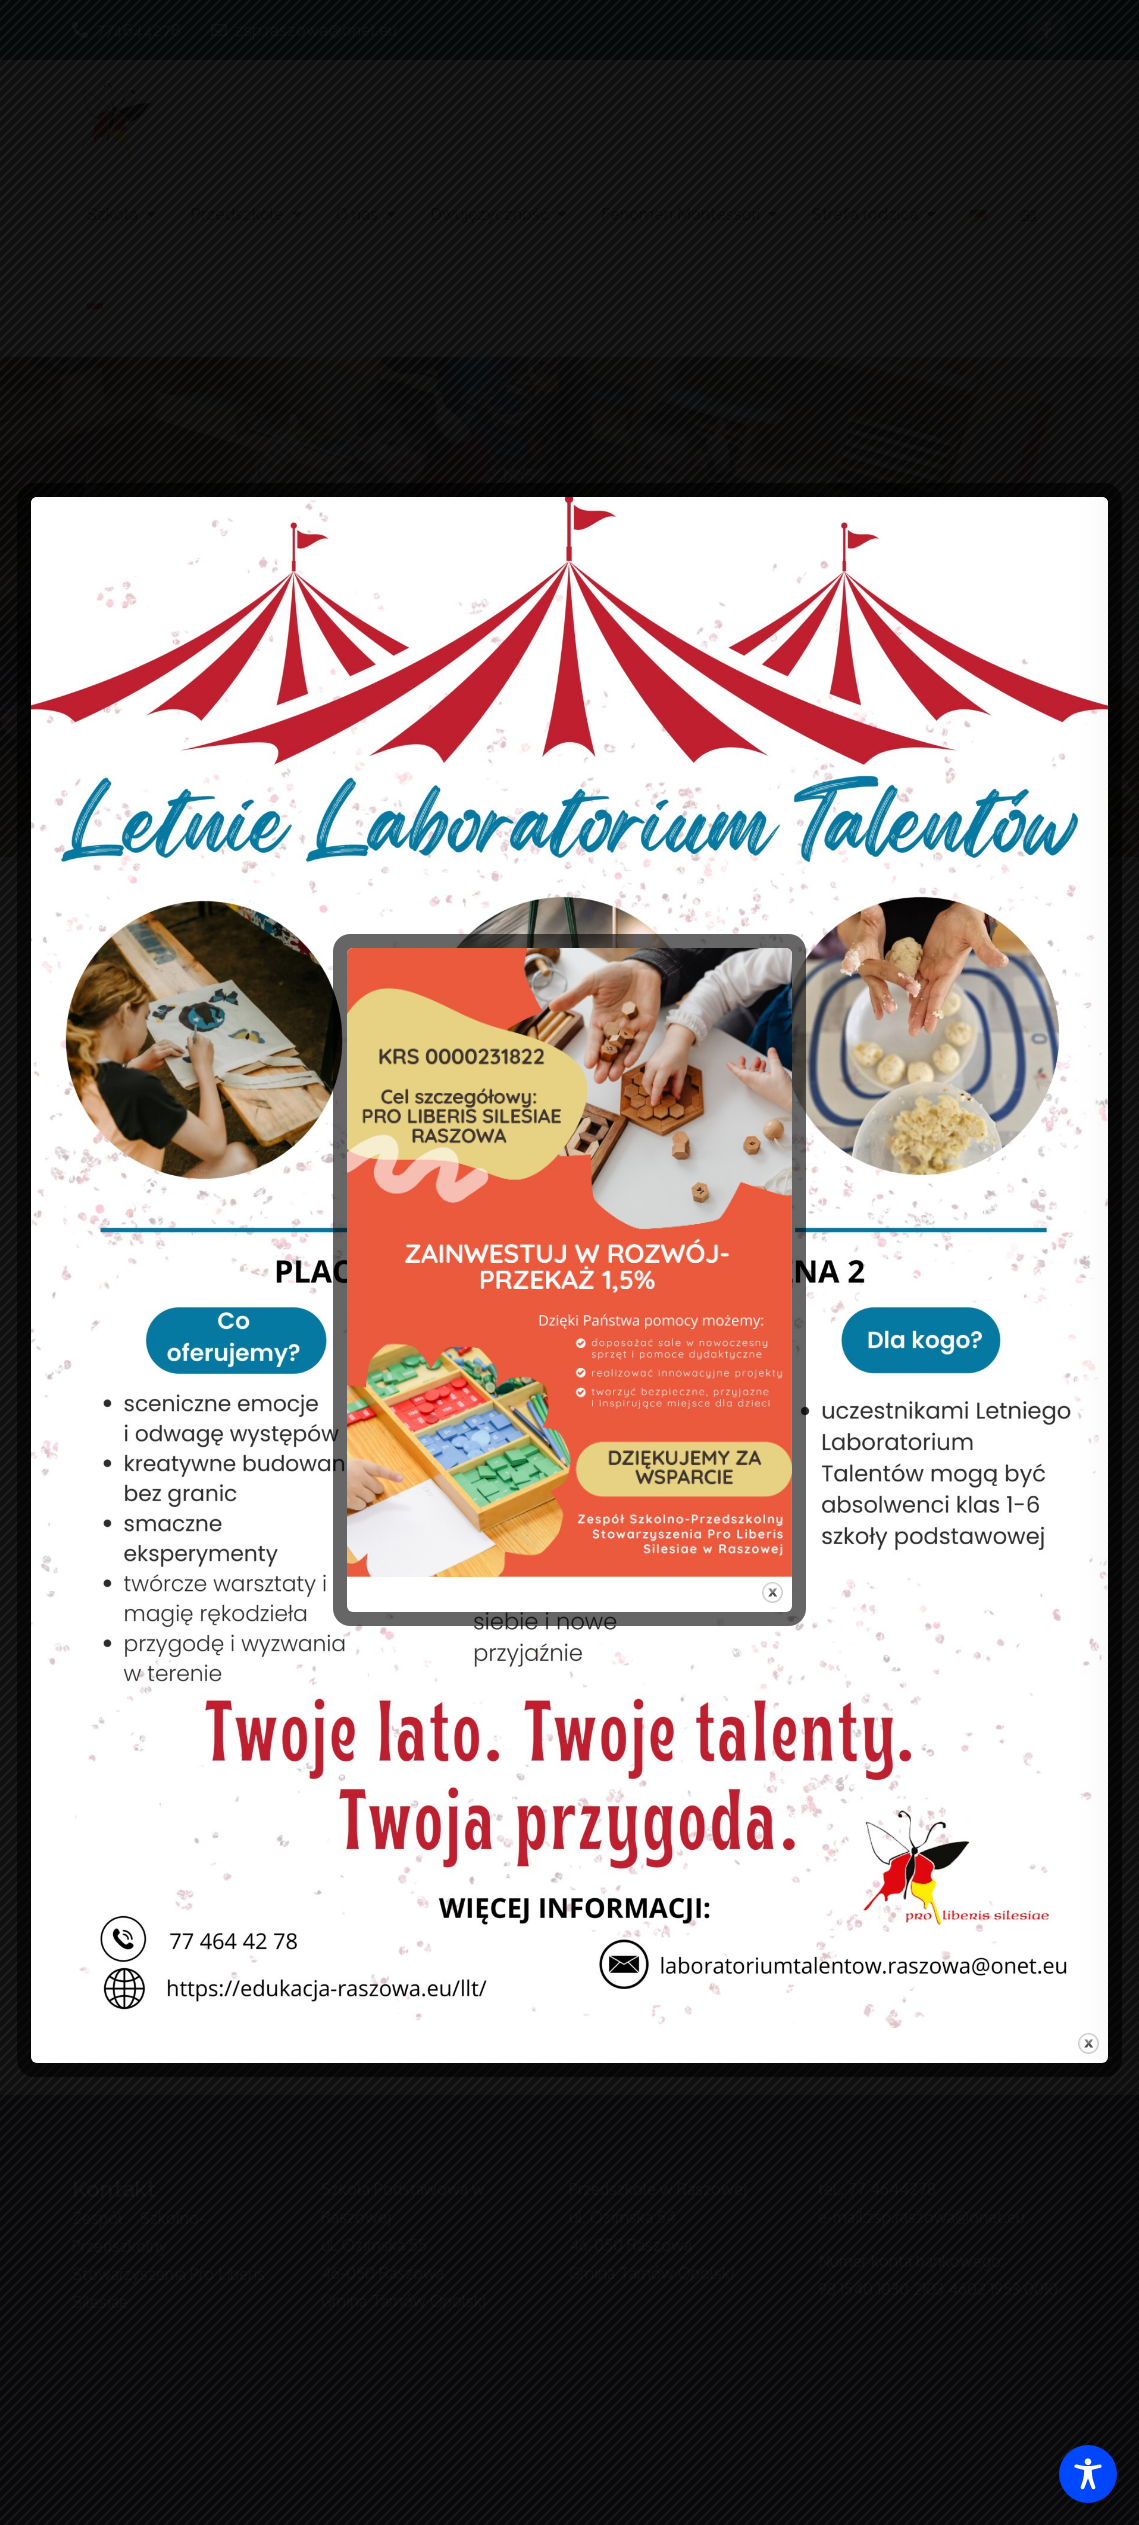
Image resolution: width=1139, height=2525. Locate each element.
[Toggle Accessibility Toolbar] (1088, 2474)
